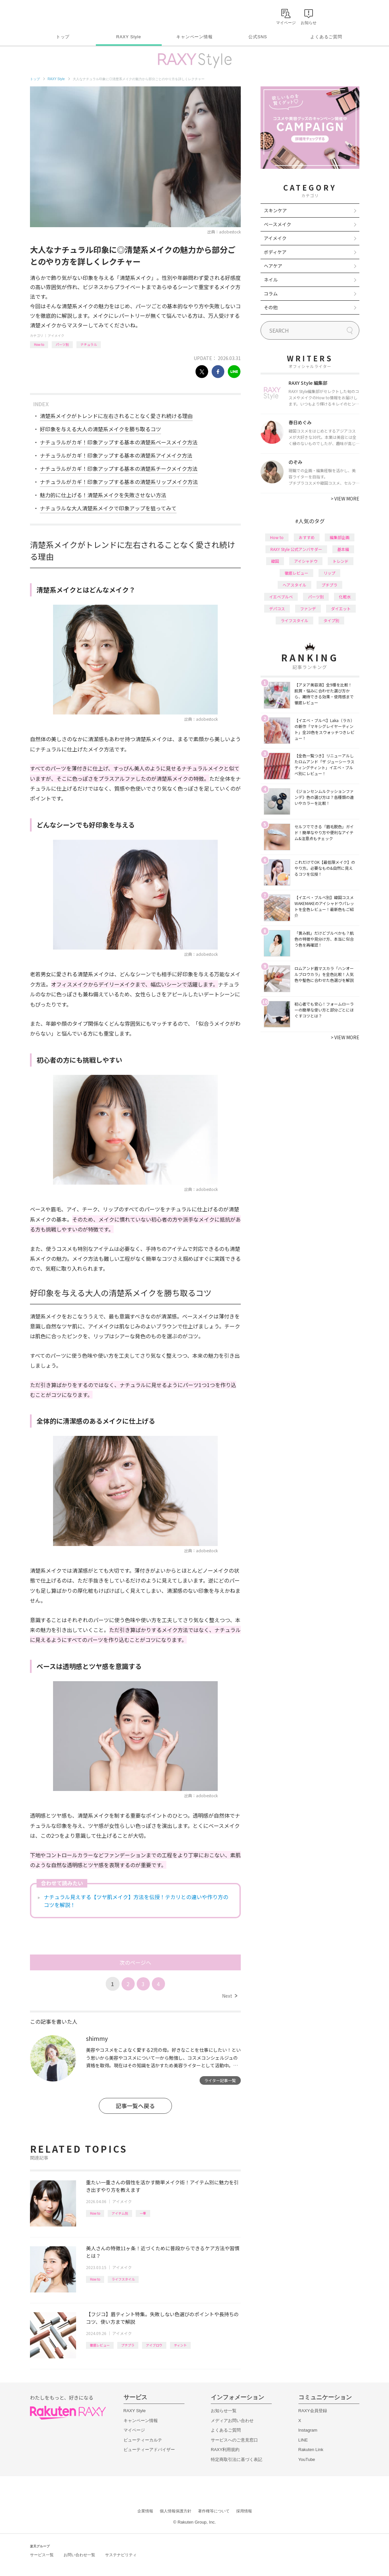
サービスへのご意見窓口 (234, 2440)
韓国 (275, 561)
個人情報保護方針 (175, 2511)
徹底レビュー (100, 2345)
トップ (62, 36)
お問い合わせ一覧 (79, 2555)
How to (39, 344)
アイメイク (56, 335)
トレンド (340, 561)
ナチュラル (88, 344)
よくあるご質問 (326, 36)
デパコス (277, 608)
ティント (180, 2345)
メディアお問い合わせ (232, 2420)
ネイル (271, 279)
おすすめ (307, 537)
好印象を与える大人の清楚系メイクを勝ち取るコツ (100, 429)
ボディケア (275, 252)
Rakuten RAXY (59, 15)
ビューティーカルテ (143, 2440)
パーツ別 (62, 344)
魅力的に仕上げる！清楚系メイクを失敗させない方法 (103, 495)
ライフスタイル (123, 2279)
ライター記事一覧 (220, 2080)
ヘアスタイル (294, 585)
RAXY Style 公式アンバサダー (296, 549)
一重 (143, 2213)
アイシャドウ (306, 561)
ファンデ (308, 608)
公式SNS (257, 36)
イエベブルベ (281, 596)
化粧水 (345, 596)
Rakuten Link (310, 2449)
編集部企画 (339, 537)
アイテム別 (120, 2213)
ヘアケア (273, 265)
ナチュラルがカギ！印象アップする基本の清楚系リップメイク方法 (119, 482)
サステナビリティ (121, 2555)
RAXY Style (128, 36)
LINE (303, 2440)
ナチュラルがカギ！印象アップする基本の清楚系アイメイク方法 (116, 455)
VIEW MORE (345, 498)
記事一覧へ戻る (135, 2106)
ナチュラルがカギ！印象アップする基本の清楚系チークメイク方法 (119, 468)
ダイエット (341, 608)
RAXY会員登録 (312, 2410)
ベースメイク (277, 224)
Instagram (308, 2430)
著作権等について (214, 2511)
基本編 (343, 549)
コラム (271, 293)
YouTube (306, 2459)
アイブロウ (154, 2345)
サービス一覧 (42, 2555)
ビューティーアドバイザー (149, 2449)
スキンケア (275, 210)
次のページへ (135, 1962)
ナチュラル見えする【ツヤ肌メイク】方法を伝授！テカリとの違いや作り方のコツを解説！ (136, 1901)
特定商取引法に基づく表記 (236, 2459)
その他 (271, 307)
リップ (329, 573)
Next (229, 1995)
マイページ (134, 2430)
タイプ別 (331, 620)
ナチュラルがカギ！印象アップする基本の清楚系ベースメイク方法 (119, 442)
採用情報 (244, 2511)
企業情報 (145, 2511)
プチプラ (127, 2345)
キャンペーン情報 (194, 36)
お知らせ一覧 (223, 2410)
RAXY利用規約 (225, 2449)
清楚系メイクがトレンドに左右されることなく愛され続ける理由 (116, 416)
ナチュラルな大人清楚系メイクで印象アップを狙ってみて (108, 508)
